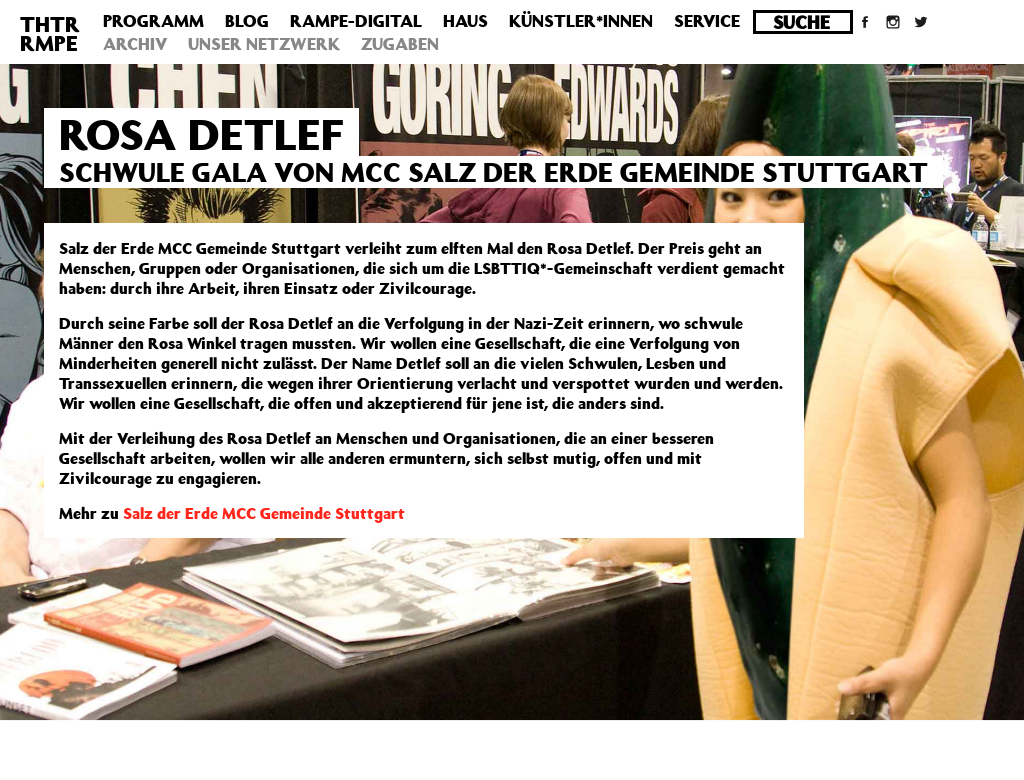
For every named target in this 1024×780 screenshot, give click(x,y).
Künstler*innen (581, 21)
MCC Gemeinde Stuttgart (313, 513)
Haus (465, 21)
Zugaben (400, 44)
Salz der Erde (172, 513)
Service (707, 21)
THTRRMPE (50, 33)
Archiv (135, 44)
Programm (153, 21)
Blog (247, 21)
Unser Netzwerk (264, 44)
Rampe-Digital (356, 21)
